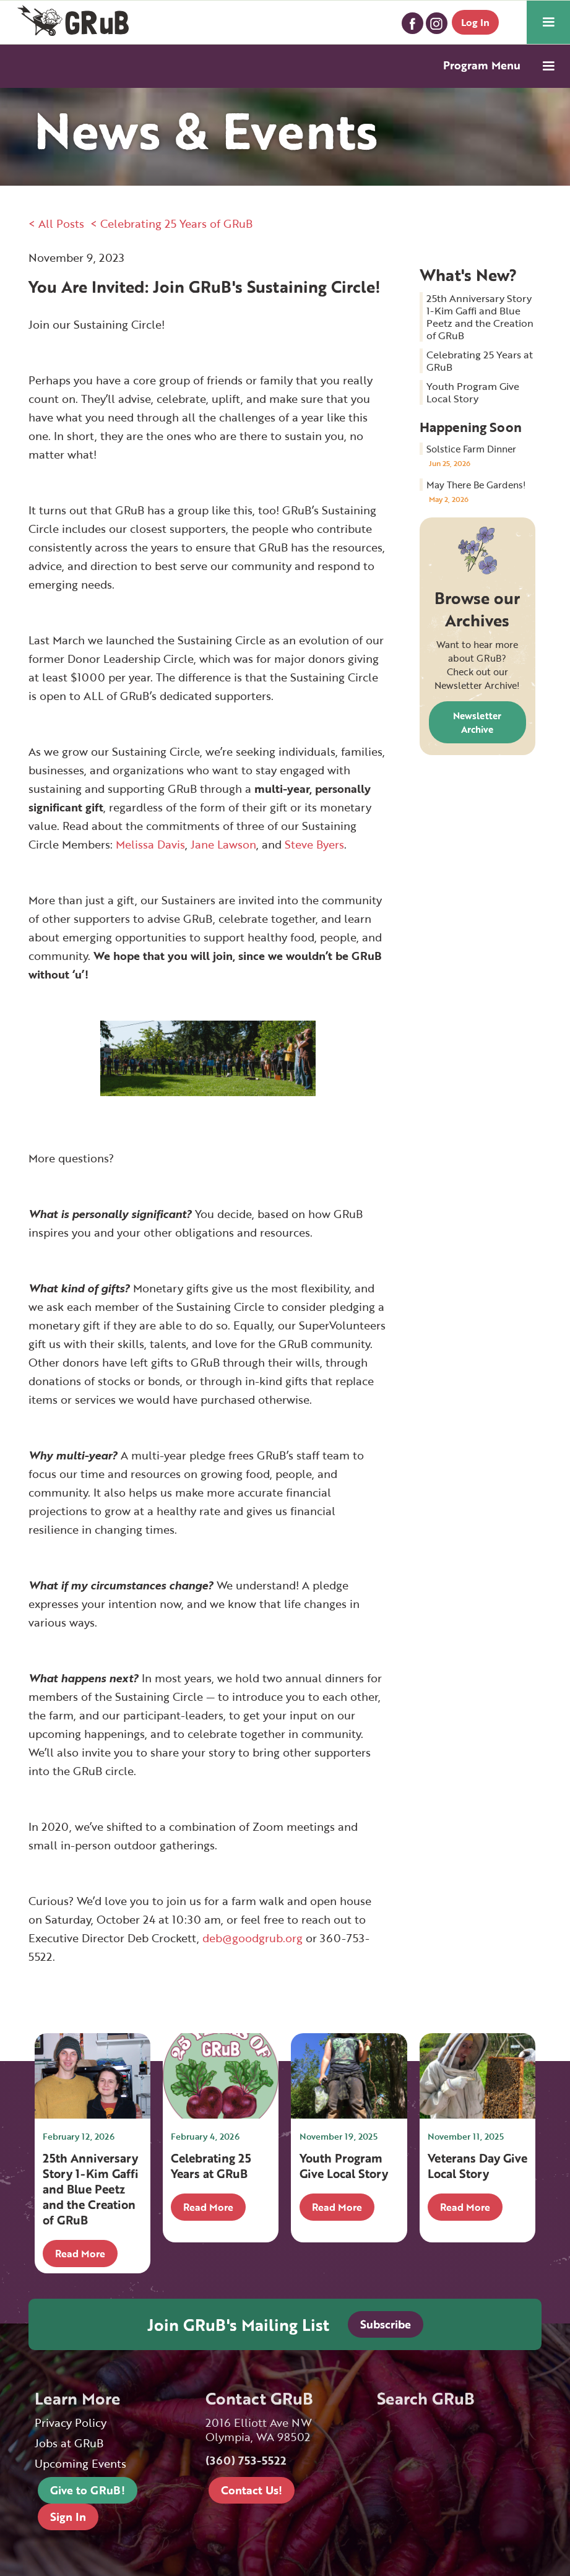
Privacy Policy (70, 2423)
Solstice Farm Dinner (471, 449)
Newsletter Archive (477, 722)
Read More (80, 2253)
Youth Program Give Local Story (472, 392)
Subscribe (385, 2324)
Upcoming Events (80, 2464)
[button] (548, 22)
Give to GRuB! (87, 2490)
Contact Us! (251, 2490)
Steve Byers (314, 844)
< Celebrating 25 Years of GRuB (171, 223)
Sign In (68, 2517)
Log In (475, 22)
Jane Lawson (223, 844)
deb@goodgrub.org (252, 1938)
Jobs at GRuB (69, 2443)
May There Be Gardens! (476, 484)
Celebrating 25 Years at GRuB (479, 360)
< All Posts (56, 223)
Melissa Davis (150, 844)
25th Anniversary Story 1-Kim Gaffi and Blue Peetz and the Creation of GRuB (479, 317)
